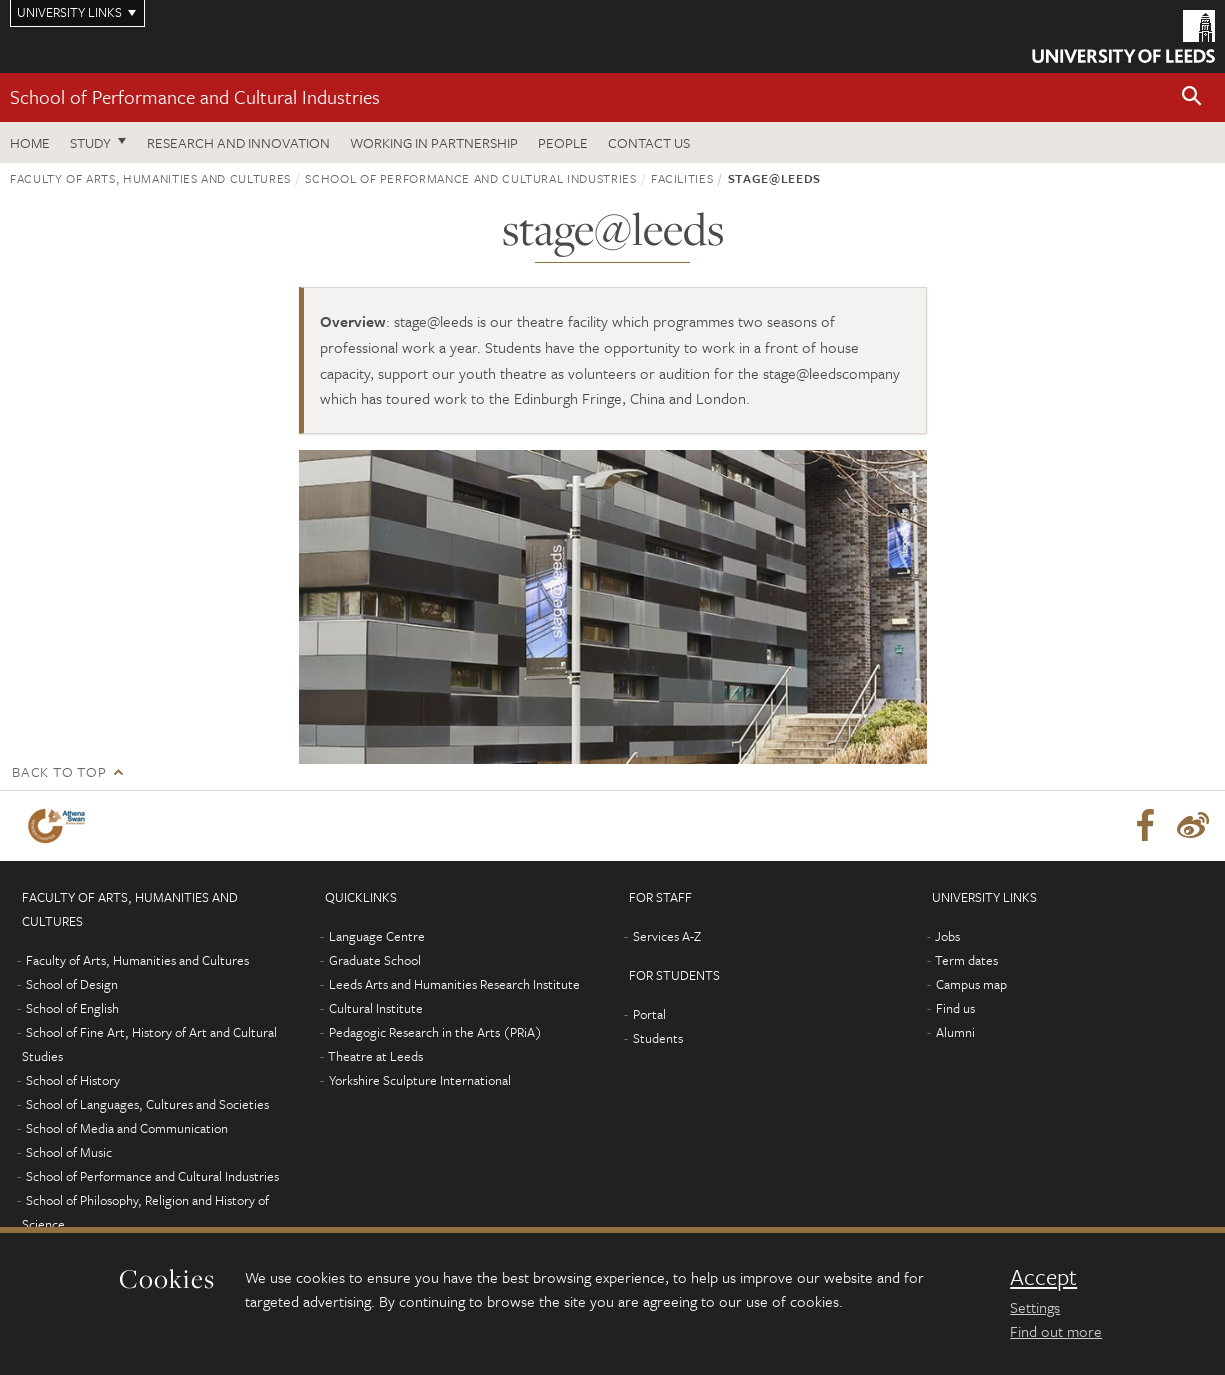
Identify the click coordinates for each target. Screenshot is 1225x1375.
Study (90, 142)
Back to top (59, 771)
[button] (1192, 97)
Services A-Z (667, 936)
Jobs (947, 936)
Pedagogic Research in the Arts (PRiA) (435, 1032)
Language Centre (377, 936)
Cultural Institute (376, 1008)
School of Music (69, 1152)
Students (658, 1038)
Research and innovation (238, 142)
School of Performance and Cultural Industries (195, 96)
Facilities (682, 178)
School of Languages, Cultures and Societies (147, 1104)
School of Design (72, 984)
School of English (72, 1008)
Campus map (971, 984)
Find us (955, 1008)
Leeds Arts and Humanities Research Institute (454, 984)
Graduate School (375, 960)
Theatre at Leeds (375, 1056)
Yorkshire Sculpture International (420, 1080)
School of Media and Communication (127, 1128)
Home (30, 142)
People (563, 142)
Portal (649, 1014)
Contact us (649, 142)
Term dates (966, 960)
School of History (73, 1080)
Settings (1035, 1307)
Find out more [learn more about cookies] (1056, 1331)
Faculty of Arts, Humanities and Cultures (150, 178)
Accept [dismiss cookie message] (1043, 1277)
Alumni (955, 1032)
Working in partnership (434, 142)
